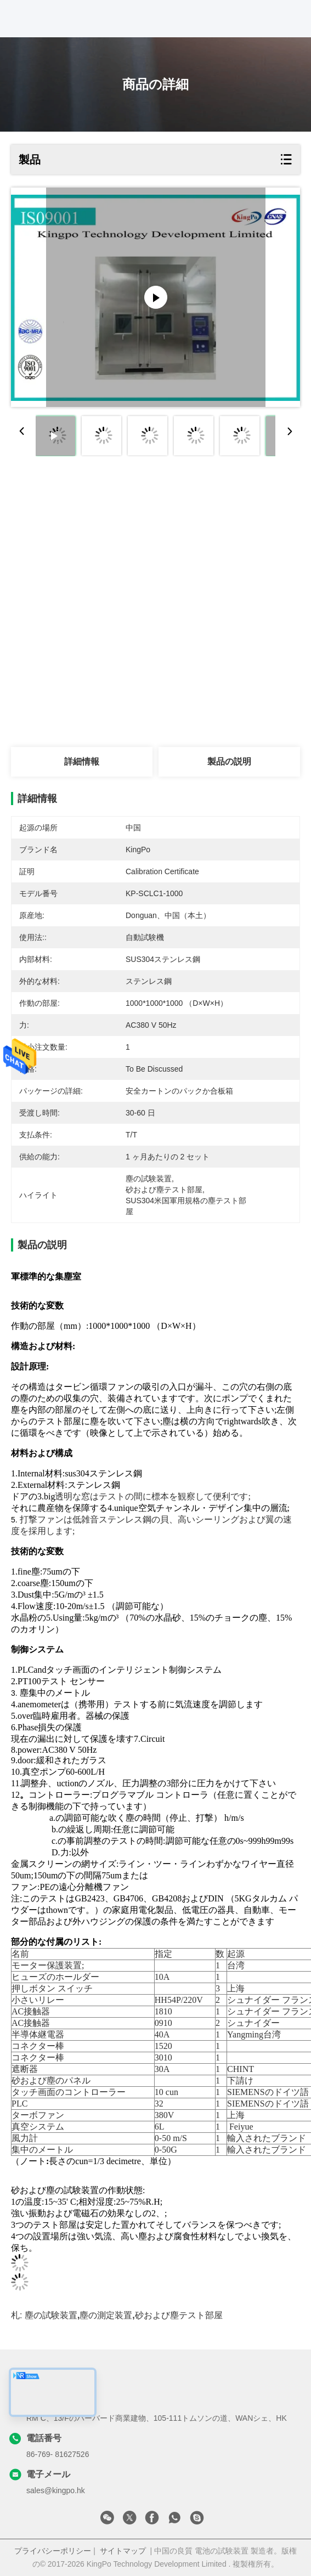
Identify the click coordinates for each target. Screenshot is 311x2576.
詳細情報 (81, 761)
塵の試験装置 (51, 2315)
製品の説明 (229, 761)
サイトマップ (123, 2550)
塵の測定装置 (106, 2315)
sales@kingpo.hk (55, 2490)
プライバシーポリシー (52, 2550)
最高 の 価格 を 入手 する (81, 529)
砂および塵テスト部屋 (179, 2315)
